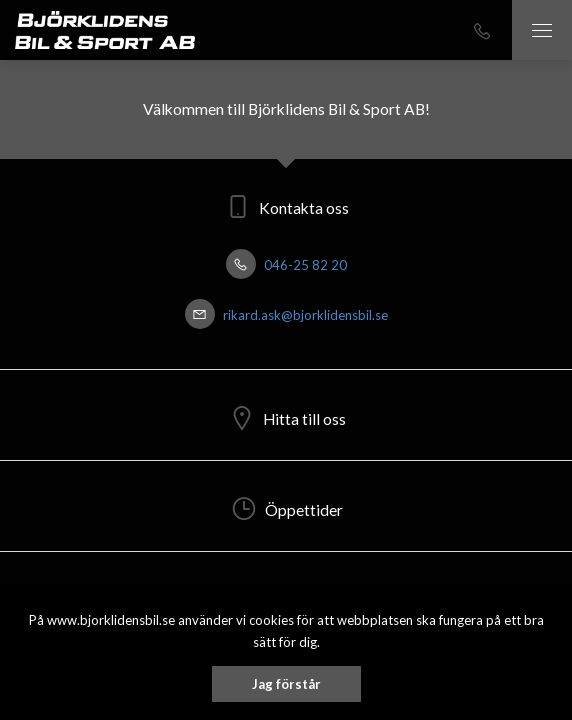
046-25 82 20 (286, 265)
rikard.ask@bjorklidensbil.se (286, 315)
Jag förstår (286, 684)
